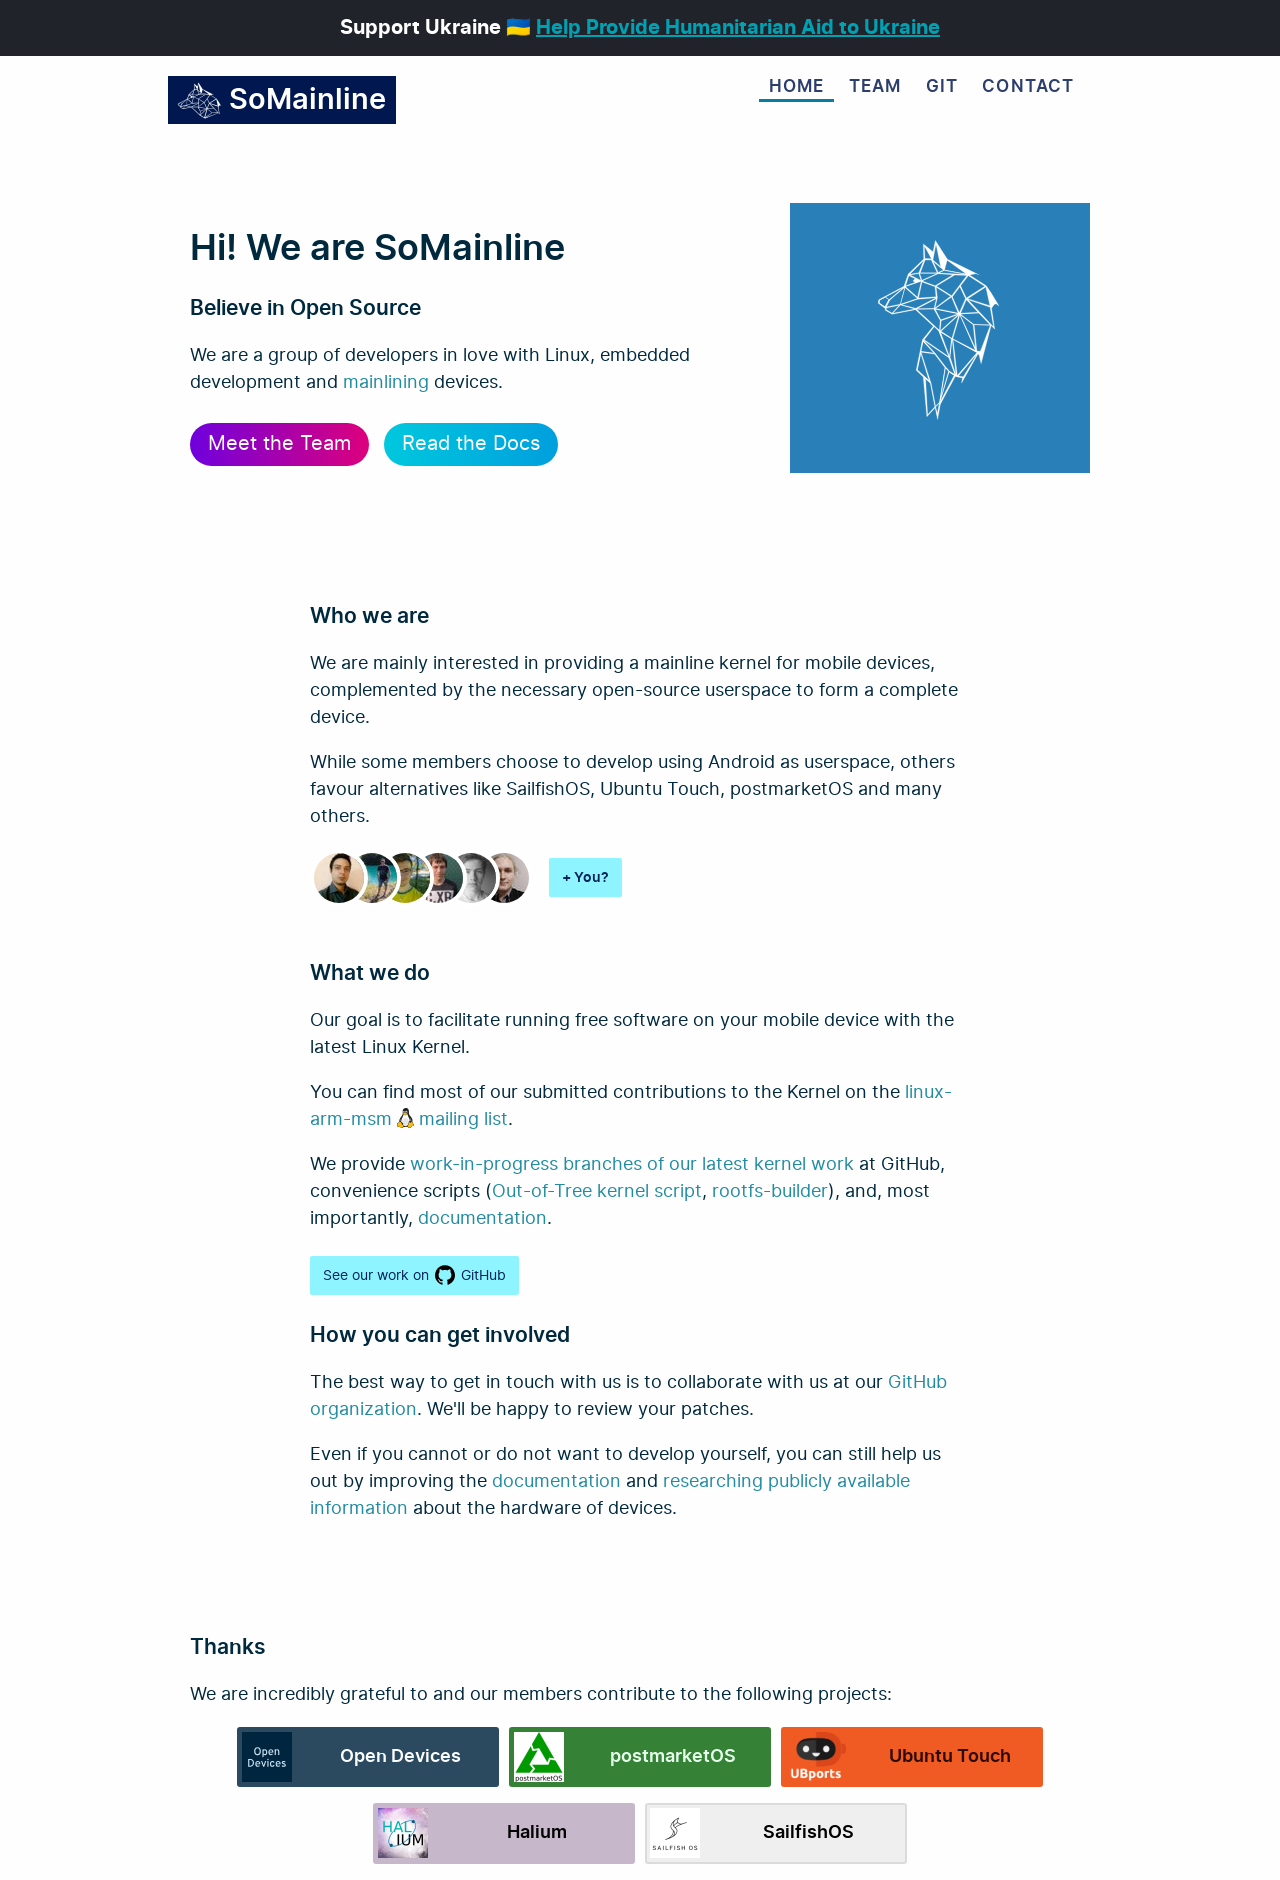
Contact (1028, 87)
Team (875, 87)
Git (942, 87)
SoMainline (281, 100)
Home (797, 87)
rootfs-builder (770, 1192)
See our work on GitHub (414, 1275)
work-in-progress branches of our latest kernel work (632, 1165)
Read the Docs (471, 444)
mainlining (386, 383)
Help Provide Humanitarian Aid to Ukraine (738, 28)
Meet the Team (279, 444)
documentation (482, 1219)
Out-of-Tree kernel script (597, 1192)
